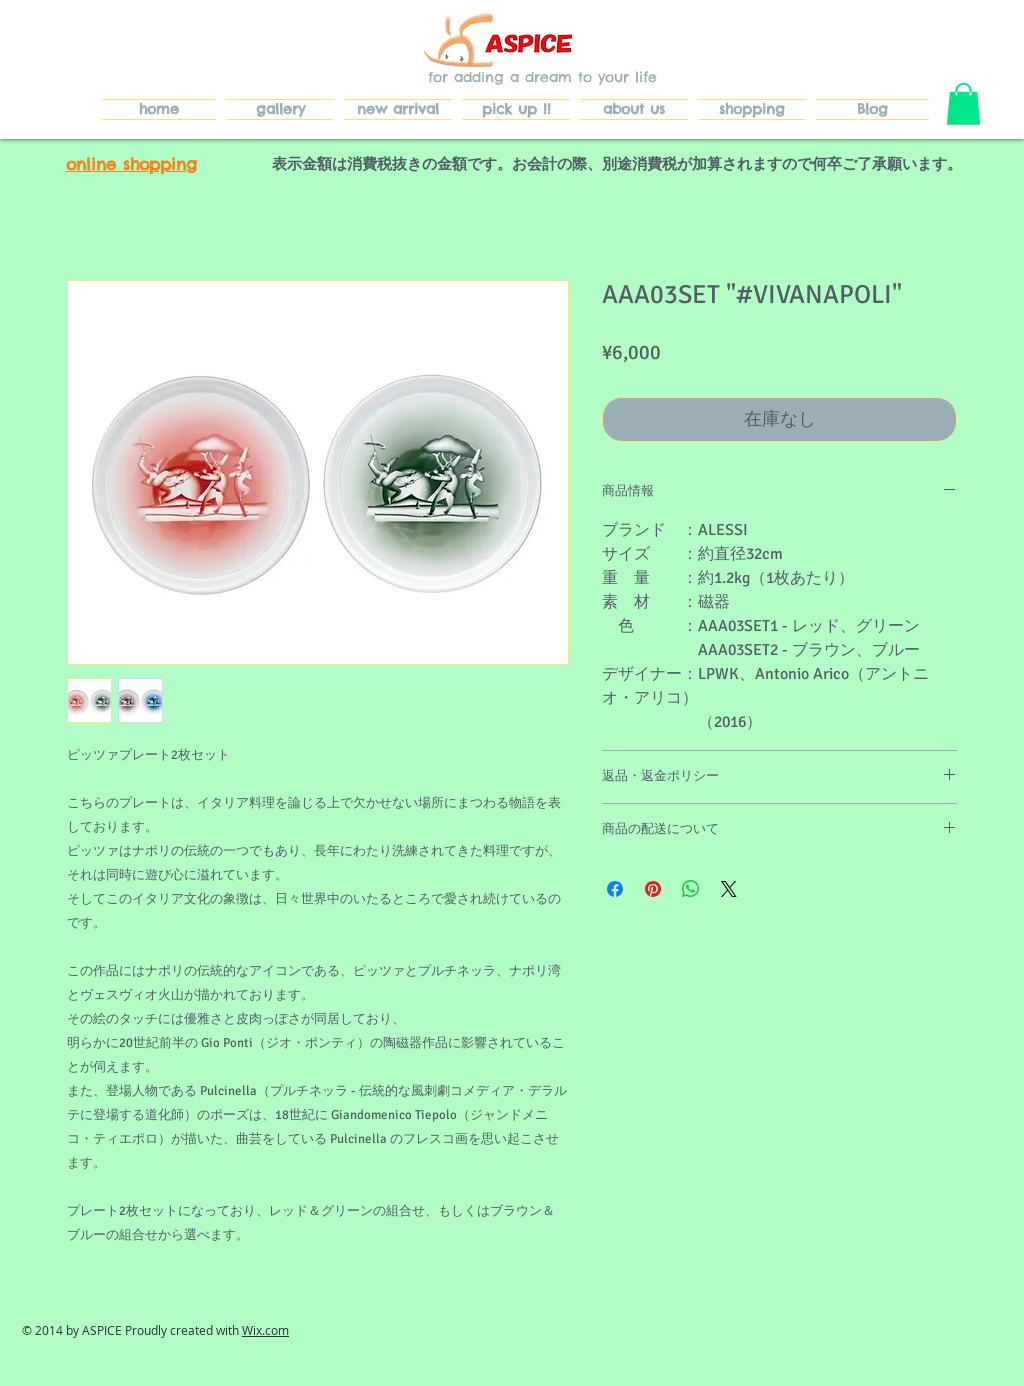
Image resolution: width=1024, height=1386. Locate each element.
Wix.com (265, 1330)
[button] (963, 104)
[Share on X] (729, 889)
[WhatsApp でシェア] (691, 889)
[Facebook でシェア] (615, 889)
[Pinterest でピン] (653, 889)
